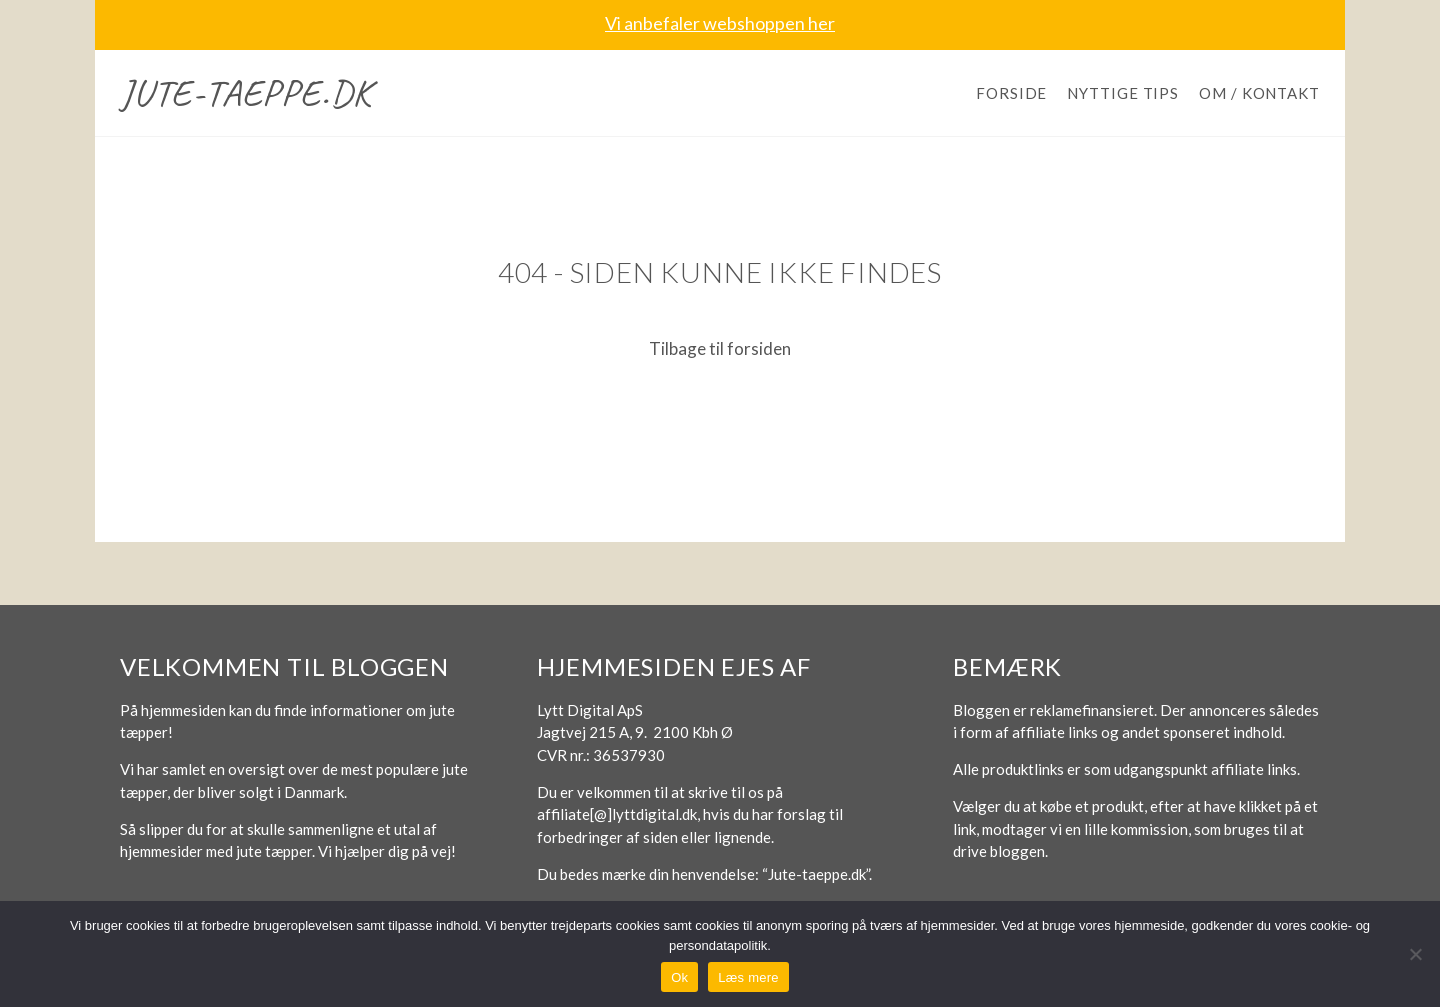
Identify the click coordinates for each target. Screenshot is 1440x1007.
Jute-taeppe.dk (246, 92)
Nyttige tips (1123, 93)
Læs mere (748, 977)
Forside (1011, 93)
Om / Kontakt (1259, 93)
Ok (679, 977)
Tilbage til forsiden (720, 348)
